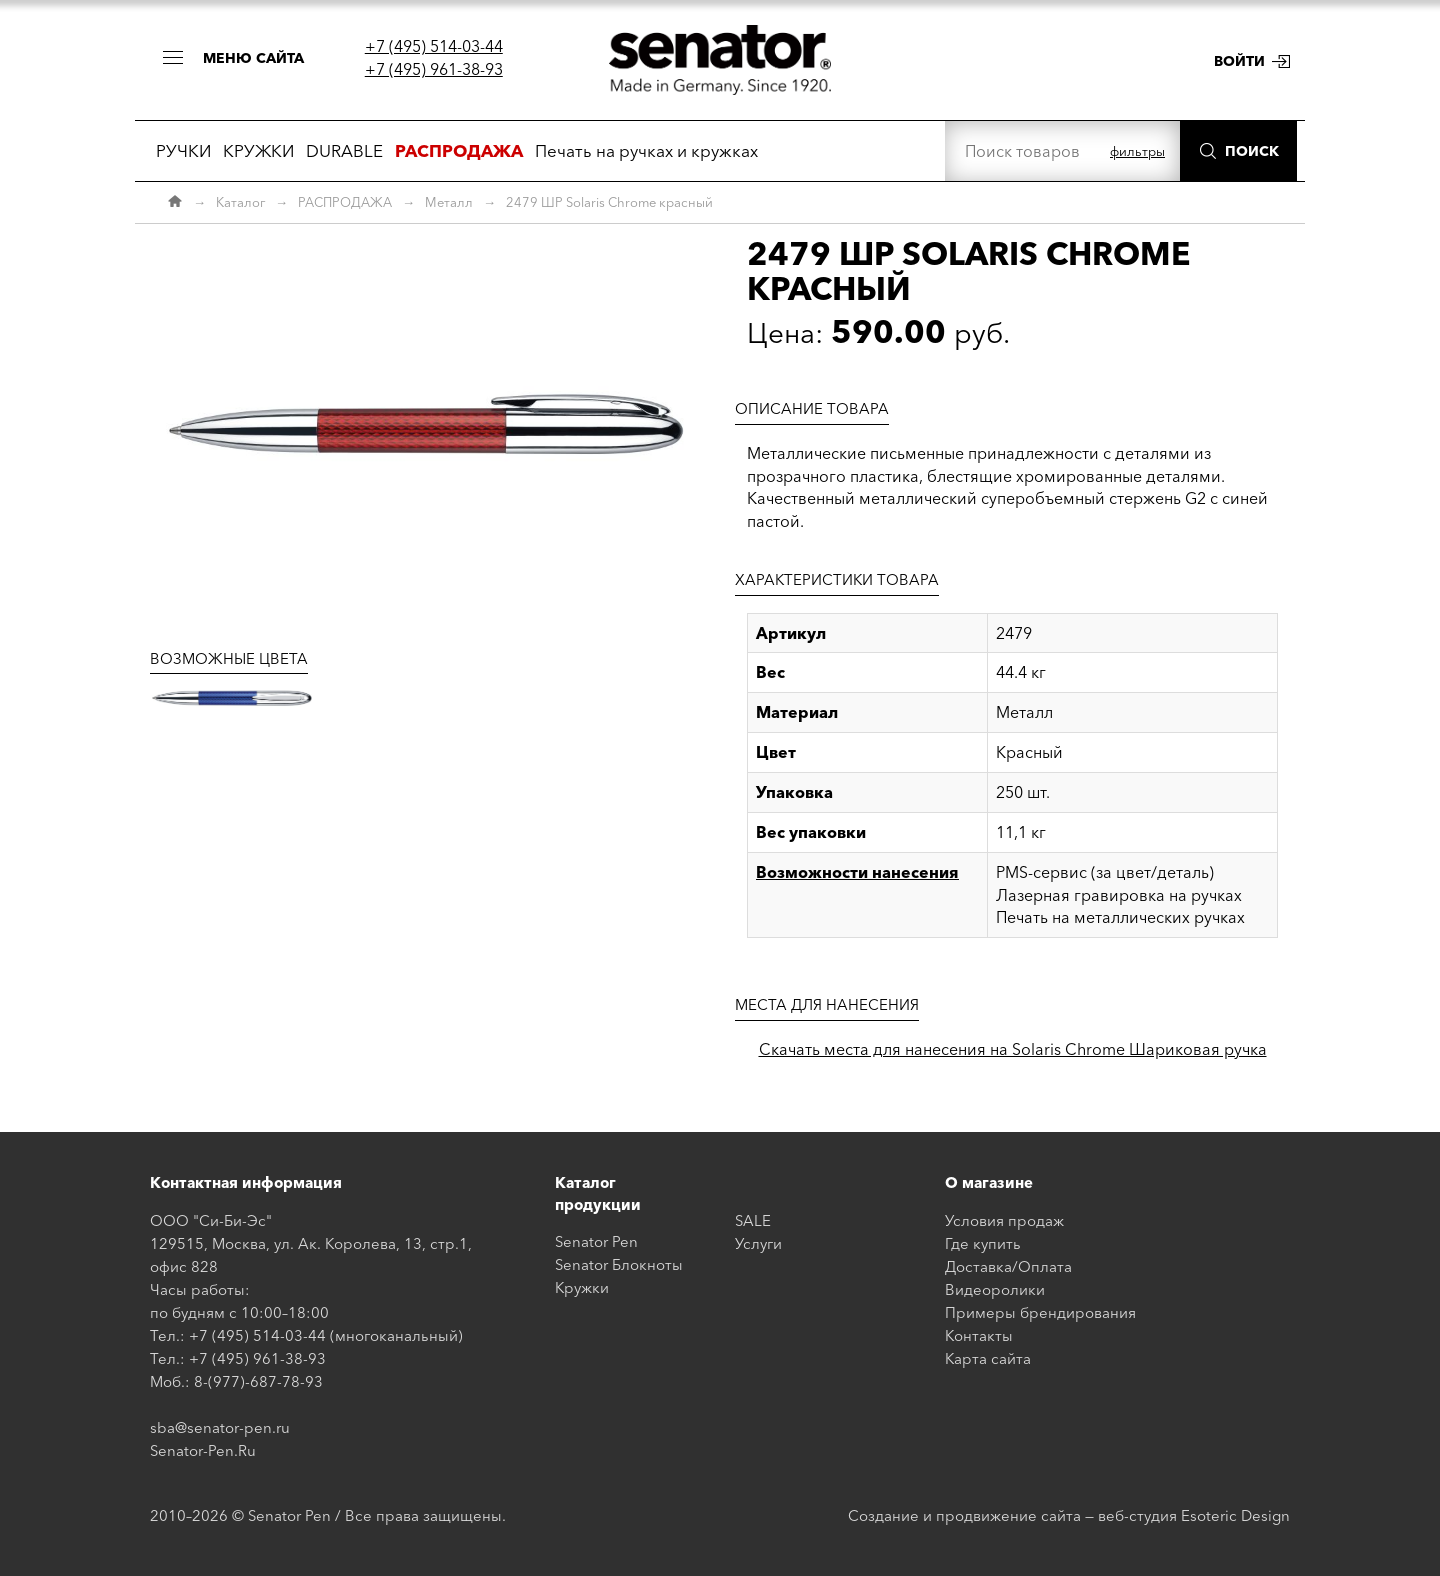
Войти (1239, 61)
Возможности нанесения (857, 872)
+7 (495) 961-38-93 (434, 69)
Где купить (983, 1243)
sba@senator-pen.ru (220, 1427)
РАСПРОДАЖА (345, 202)
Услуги (758, 1243)
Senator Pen (596, 1241)
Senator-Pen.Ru (203, 1450)
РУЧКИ (183, 150)
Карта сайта (988, 1358)
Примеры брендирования (1040, 1312)
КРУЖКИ (258, 150)
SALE (753, 1220)
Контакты (979, 1335)
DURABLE (344, 150)
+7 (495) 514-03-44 (434, 46)
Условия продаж (1004, 1220)
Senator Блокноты (619, 1264)
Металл (449, 202)
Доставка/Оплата (1008, 1266)
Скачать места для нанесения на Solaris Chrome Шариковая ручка (1013, 1049)
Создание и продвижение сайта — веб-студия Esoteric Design (1069, 1515)
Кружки (582, 1287)
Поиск (1252, 151)
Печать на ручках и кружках (646, 150)
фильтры (1137, 151)
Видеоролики (995, 1289)
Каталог (240, 202)
